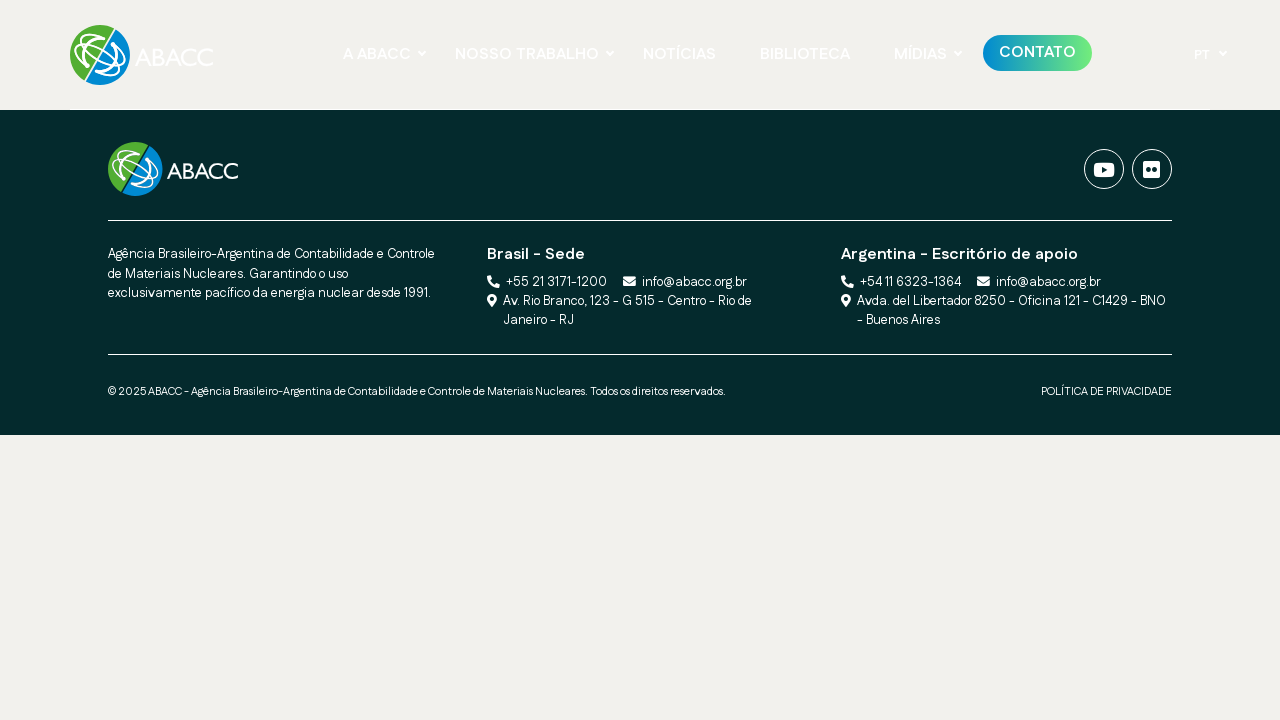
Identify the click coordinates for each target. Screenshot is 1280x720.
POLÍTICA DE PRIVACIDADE (1106, 392)
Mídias (920, 54)
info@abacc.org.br (694, 282)
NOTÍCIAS (679, 54)
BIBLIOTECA (805, 54)
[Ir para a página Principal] (147, 55)
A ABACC (377, 54)
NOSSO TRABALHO (527, 54)
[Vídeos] (1104, 169)
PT (1202, 55)
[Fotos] (1152, 169)
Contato (1037, 52)
